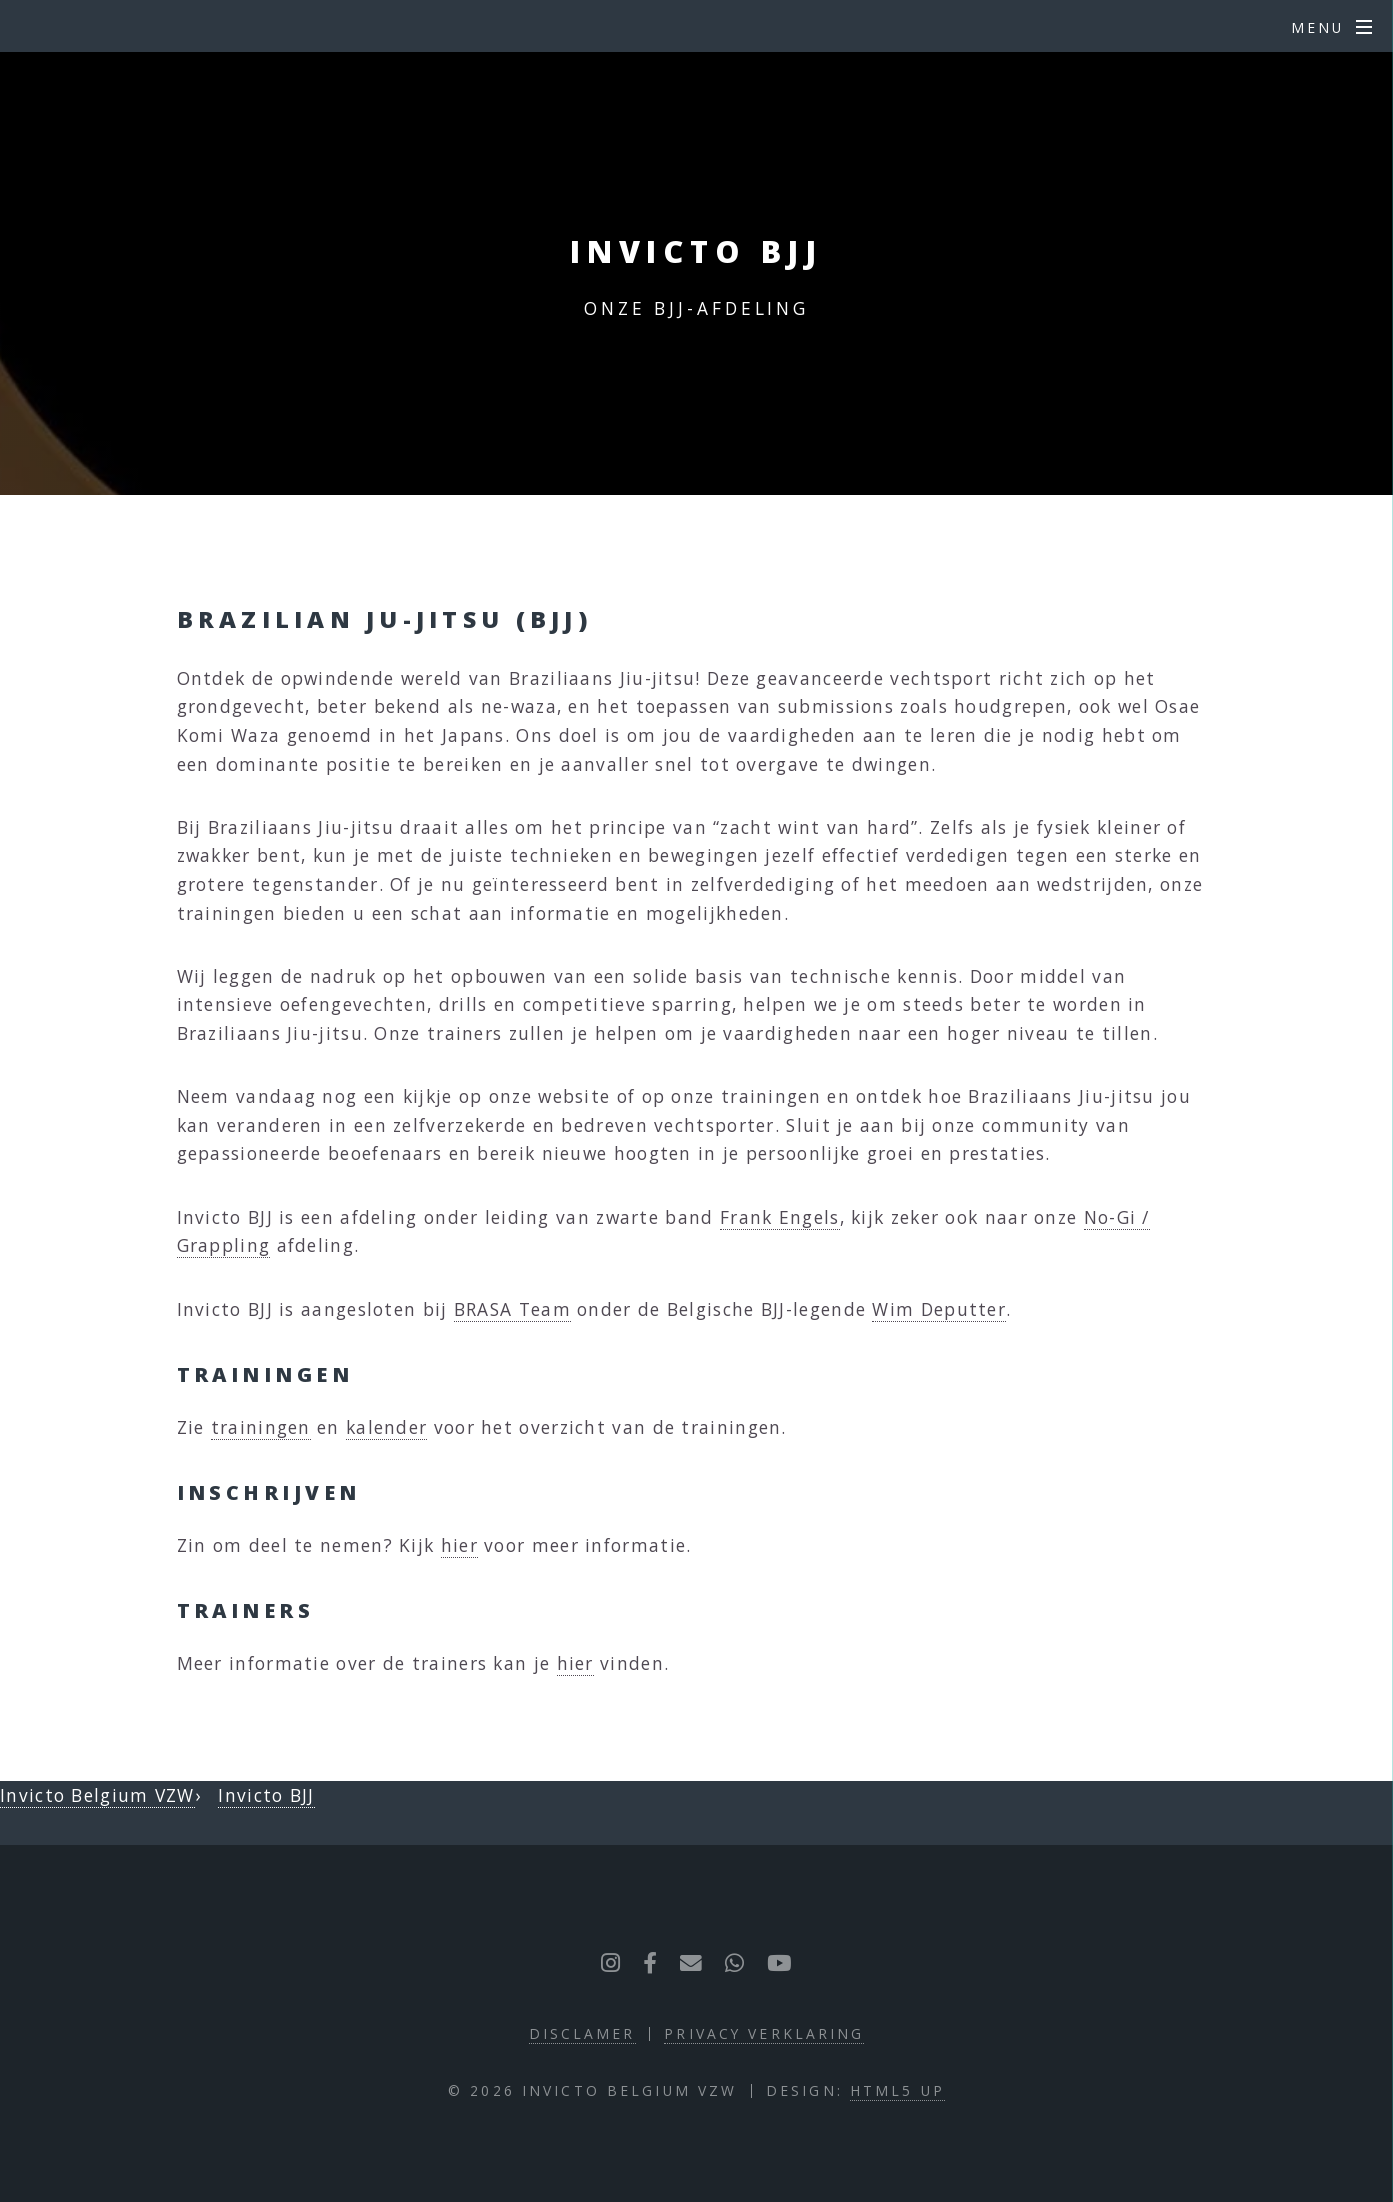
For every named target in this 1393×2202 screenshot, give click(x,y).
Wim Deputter (939, 1309)
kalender (386, 1427)
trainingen (261, 1427)
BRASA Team (512, 1309)
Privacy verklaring (764, 2033)
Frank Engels (780, 1217)
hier (459, 1545)
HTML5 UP (897, 2090)
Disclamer (582, 2033)
